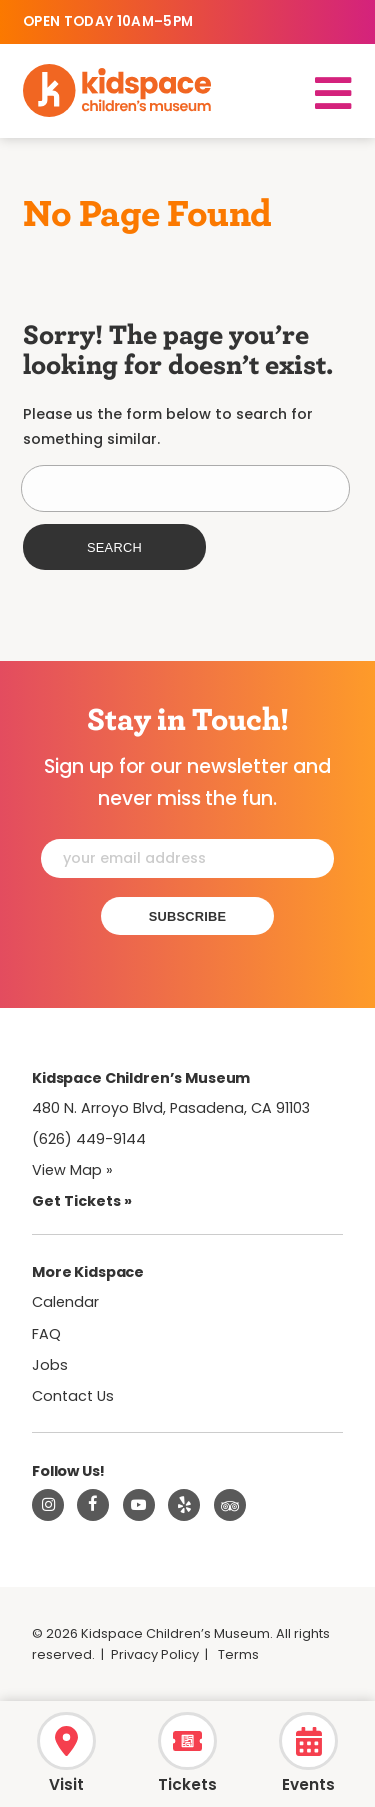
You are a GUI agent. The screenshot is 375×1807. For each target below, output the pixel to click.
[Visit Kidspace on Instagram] (48, 1505)
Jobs (50, 1365)
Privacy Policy (155, 1654)
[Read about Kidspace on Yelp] (184, 1505)
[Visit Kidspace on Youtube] (139, 1505)
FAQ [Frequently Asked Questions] (46, 1334)
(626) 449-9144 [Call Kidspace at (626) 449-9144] (89, 1139)
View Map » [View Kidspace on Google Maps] (72, 1170)
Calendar (65, 1302)
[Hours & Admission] (66, 1749)
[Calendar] (308, 1749)
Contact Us (73, 1396)
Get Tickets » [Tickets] (82, 1201)
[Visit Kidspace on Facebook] (93, 1505)
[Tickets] (187, 1749)
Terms (238, 1654)
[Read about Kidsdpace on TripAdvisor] (230, 1505)
